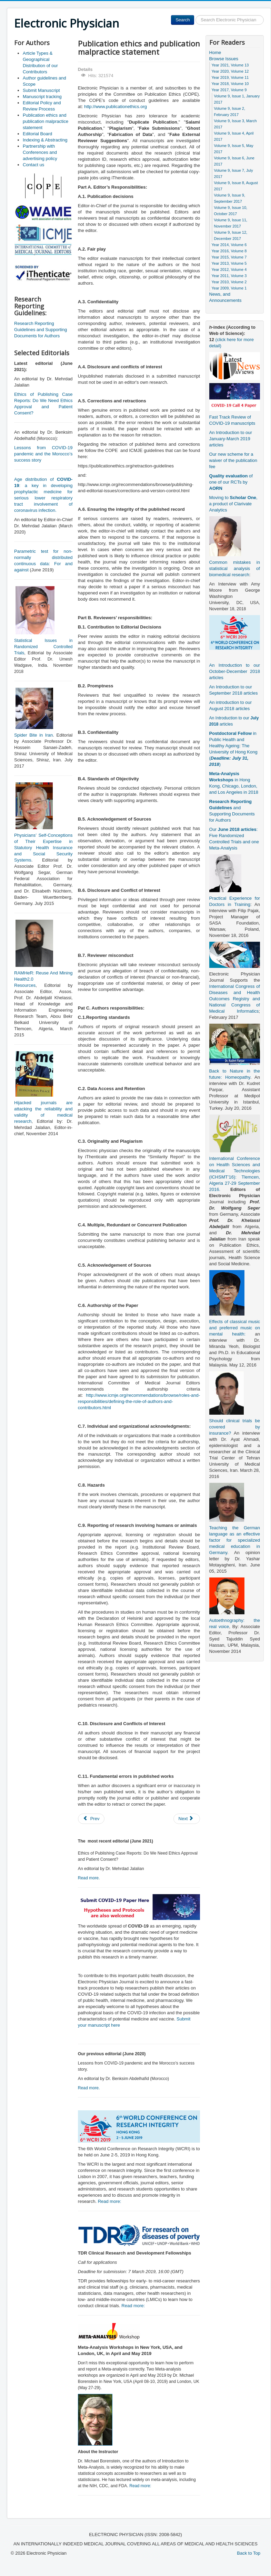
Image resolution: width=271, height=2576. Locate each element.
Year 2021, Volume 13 (230, 65)
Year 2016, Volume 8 (229, 251)
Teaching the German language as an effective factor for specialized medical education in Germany (234, 1540)
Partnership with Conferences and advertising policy (40, 152)
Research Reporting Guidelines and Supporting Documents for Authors (40, 329)
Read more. (89, 1878)
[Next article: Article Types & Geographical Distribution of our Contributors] (186, 1819)
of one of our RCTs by (231, 482)
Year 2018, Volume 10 (230, 84)
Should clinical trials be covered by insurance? (234, 1427)
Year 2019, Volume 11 (230, 77)
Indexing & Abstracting (45, 139)
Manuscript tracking (42, 96)
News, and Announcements (225, 297)
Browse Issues (224, 58)
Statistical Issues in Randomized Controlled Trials (43, 646)
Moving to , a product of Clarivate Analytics (233, 504)
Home (215, 52)
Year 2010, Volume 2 (229, 282)
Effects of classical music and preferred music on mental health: (234, 1328)
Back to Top (248, 2553)
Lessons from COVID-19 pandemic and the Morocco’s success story (43, 454)
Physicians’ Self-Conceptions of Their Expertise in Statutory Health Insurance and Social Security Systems (43, 848)
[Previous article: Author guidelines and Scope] (91, 1819)
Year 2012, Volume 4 (229, 269)
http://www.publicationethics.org (115, 106)
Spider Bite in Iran (33, 735)
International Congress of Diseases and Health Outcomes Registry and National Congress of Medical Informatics (234, 999)
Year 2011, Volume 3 (229, 276)
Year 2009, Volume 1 (229, 288)
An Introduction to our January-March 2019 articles (230, 438)
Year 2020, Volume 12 (230, 71)
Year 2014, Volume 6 (229, 245)
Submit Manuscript (41, 90)
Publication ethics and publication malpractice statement (45, 121)
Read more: (109, 2201)
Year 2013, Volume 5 (229, 263)
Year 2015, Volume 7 (229, 257)
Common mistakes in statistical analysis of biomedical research (234, 568)
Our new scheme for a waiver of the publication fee (233, 460)
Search (182, 19)
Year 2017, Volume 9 (229, 90)
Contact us (33, 164)
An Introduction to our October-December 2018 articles (234, 671)
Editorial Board (37, 133)
